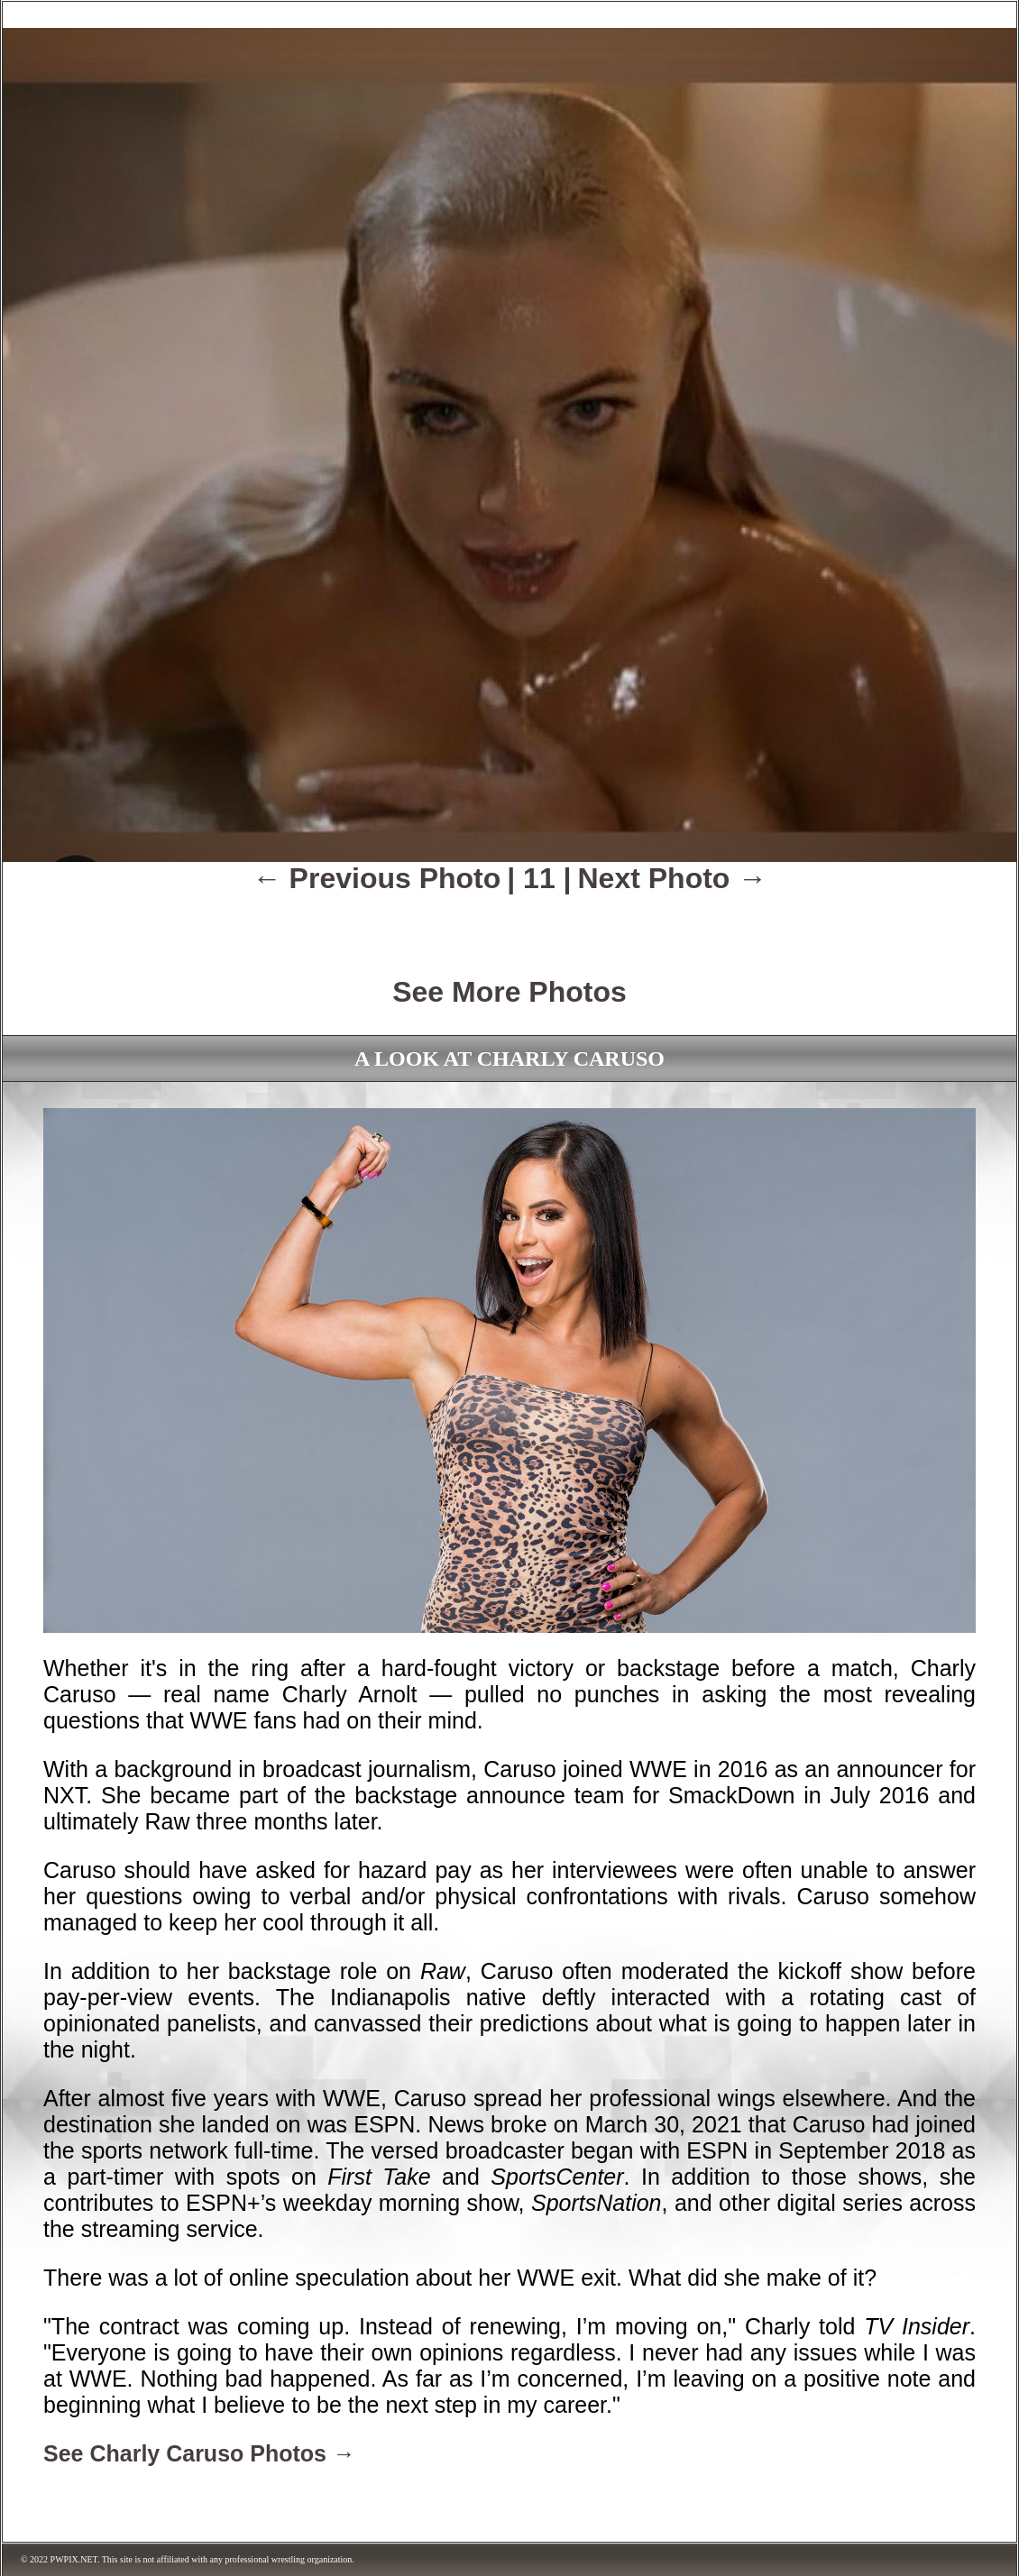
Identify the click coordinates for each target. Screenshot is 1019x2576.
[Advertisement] (509, 922)
